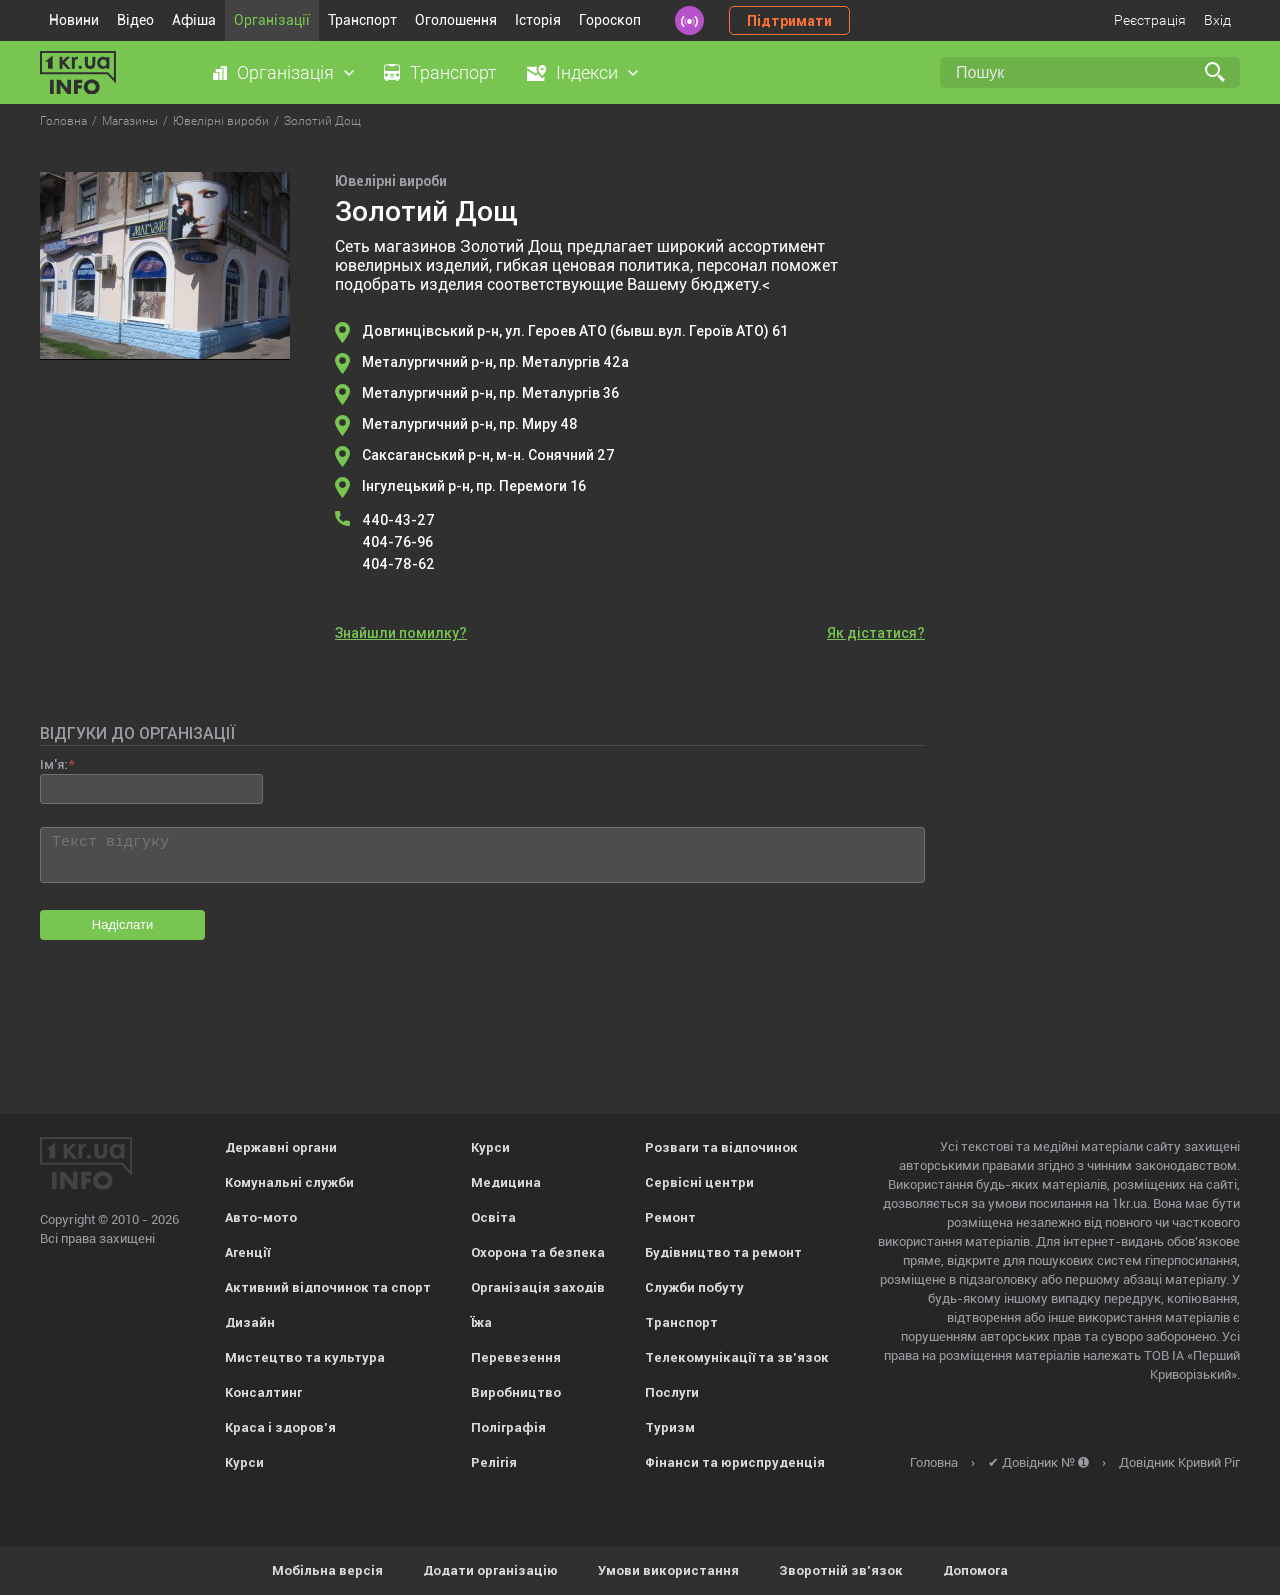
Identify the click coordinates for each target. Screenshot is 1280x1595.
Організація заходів (538, 1287)
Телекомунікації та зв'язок (737, 1357)
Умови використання (668, 1570)
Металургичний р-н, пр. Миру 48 (470, 424)
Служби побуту (694, 1287)
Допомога (975, 1570)
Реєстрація (1150, 20)
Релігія (494, 1462)
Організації (272, 20)
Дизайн (250, 1322)
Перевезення (516, 1357)
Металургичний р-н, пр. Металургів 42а (495, 362)
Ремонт (670, 1217)
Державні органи (281, 1147)
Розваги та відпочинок (721, 1147)
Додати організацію (490, 1570)
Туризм (670, 1427)
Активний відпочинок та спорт (328, 1287)
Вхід (1217, 20)
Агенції (247, 1252)
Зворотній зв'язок (841, 1570)
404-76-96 (397, 542)
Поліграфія (508, 1427)
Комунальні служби (289, 1182)
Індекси (587, 72)
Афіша (194, 20)
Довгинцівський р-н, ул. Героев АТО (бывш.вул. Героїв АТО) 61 (575, 331)
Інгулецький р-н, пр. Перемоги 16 (474, 486)
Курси (244, 1462)
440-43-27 (398, 520)
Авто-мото (261, 1217)
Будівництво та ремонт (723, 1252)
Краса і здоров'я (280, 1427)
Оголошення (456, 20)
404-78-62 (398, 564)
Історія (538, 20)
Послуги (672, 1392)
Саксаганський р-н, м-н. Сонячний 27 (488, 455)
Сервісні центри (699, 1182)
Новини (74, 20)
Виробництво (516, 1392)
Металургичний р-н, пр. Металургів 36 (490, 393)
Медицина (506, 1182)
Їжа (481, 1322)
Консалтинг (263, 1392)
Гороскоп (610, 20)
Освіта (493, 1217)
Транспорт (362, 20)
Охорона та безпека (538, 1252)
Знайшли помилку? (401, 633)
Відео (135, 20)
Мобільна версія (327, 1570)
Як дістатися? (876, 633)
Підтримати (789, 21)
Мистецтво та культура (305, 1357)
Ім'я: (53, 764)
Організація (285, 72)
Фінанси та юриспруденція (735, 1462)
